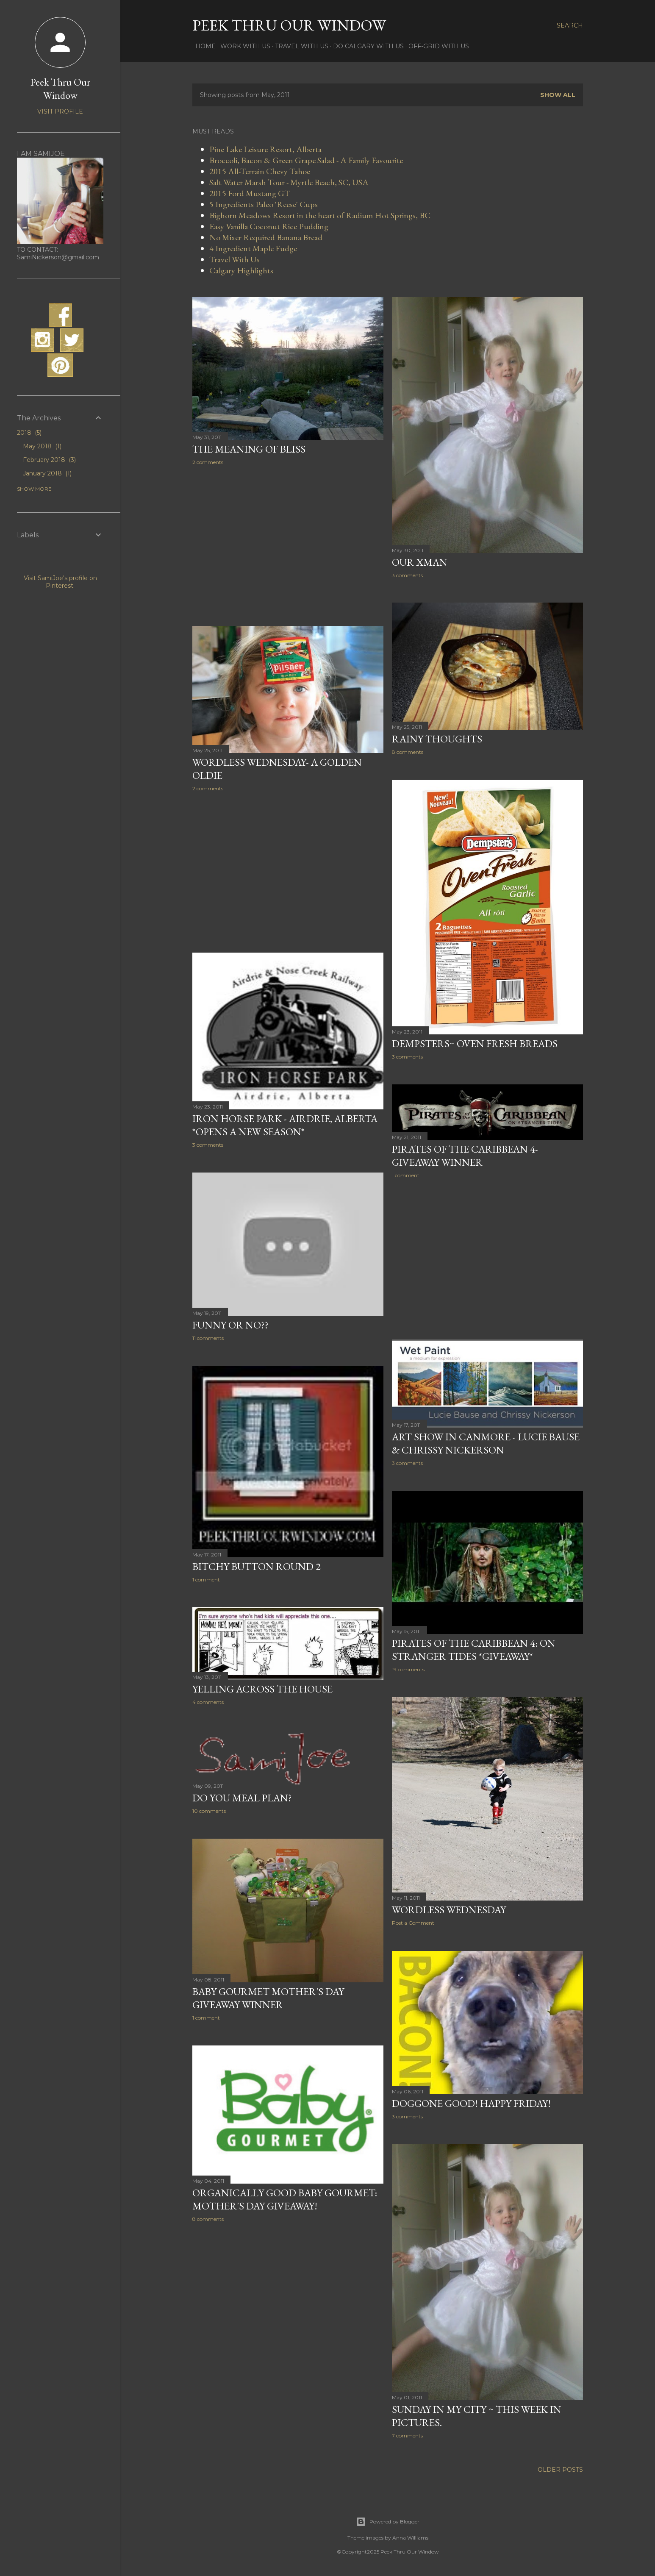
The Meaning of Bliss (248, 449)
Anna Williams (410, 2537)
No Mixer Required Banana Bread (265, 237)
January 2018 (47, 473)
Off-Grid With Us (435, 46)
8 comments (407, 752)
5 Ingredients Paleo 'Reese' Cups (263, 204)
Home (202, 46)
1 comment (405, 1175)
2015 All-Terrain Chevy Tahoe (259, 171)
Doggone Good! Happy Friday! (471, 2103)
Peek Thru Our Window (289, 25)
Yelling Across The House (262, 1688)
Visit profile (60, 111)
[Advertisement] (287, 545)
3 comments (407, 575)
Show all (557, 95)
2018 (29, 432)
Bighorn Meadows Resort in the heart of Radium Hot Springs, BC (319, 215)
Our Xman (419, 562)
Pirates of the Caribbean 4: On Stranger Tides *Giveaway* (473, 1650)
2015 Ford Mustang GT (249, 193)
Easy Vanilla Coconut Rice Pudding (268, 226)
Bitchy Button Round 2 (256, 1566)
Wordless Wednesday (449, 1909)
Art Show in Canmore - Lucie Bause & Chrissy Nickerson (486, 1443)
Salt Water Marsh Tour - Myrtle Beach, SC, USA (289, 182)
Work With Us (242, 46)
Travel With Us (298, 46)
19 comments (408, 1669)
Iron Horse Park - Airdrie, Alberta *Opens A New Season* (284, 1125)
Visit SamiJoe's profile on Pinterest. (60, 581)
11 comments (208, 1338)
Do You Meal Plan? (242, 1797)
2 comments (207, 462)
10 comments (209, 1811)
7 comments (407, 2435)
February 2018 (49, 460)
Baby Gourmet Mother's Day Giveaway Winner (268, 1998)
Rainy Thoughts (437, 738)
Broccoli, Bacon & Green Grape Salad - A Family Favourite (306, 160)
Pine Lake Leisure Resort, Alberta (265, 149)
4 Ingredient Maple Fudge (253, 248)
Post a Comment (413, 1923)
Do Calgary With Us (365, 46)
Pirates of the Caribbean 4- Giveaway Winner (465, 1155)
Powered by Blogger (387, 2522)
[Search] (570, 25)
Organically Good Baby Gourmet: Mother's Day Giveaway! (284, 2199)
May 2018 (42, 446)
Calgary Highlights (241, 270)
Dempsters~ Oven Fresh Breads (475, 1043)
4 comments (208, 1702)
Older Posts (560, 2469)
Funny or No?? (230, 1324)
